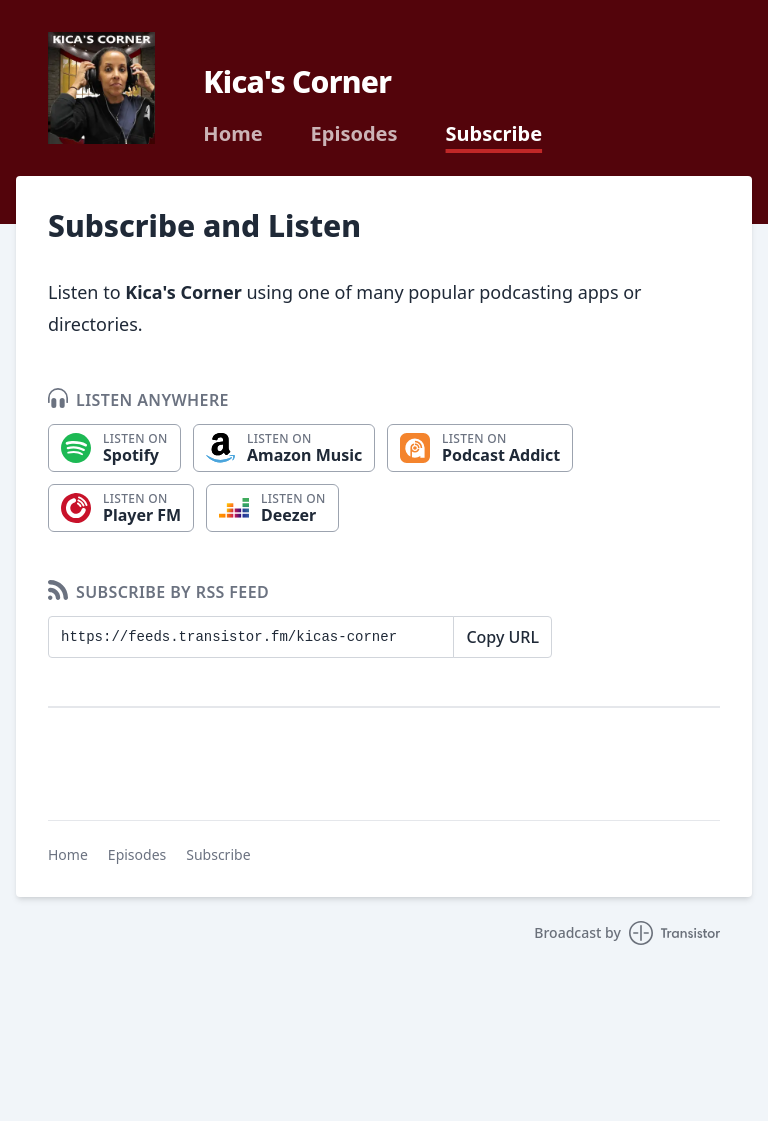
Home (232, 134)
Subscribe (494, 134)
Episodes (354, 134)
